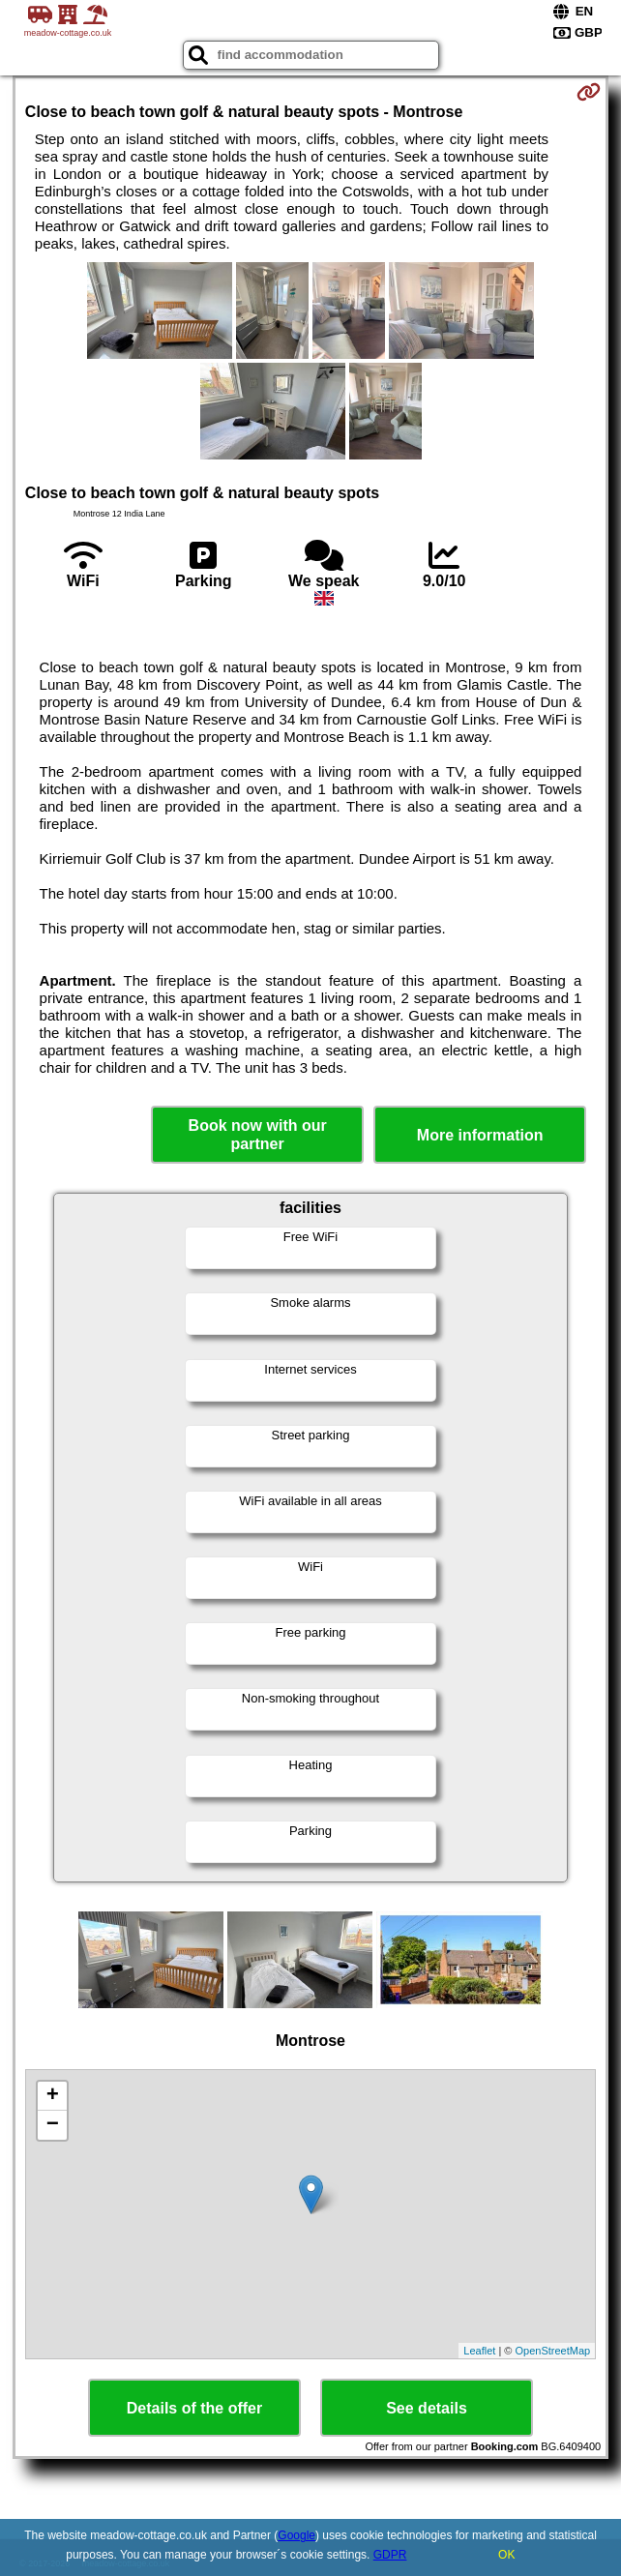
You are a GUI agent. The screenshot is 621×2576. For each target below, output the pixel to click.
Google (296, 2535)
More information (480, 1135)
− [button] (52, 2125)
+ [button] (52, 2096)
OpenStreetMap (553, 2350)
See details (426, 2408)
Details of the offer (194, 2408)
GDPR (390, 2554)
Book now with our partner (258, 1134)
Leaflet (479, 2350)
